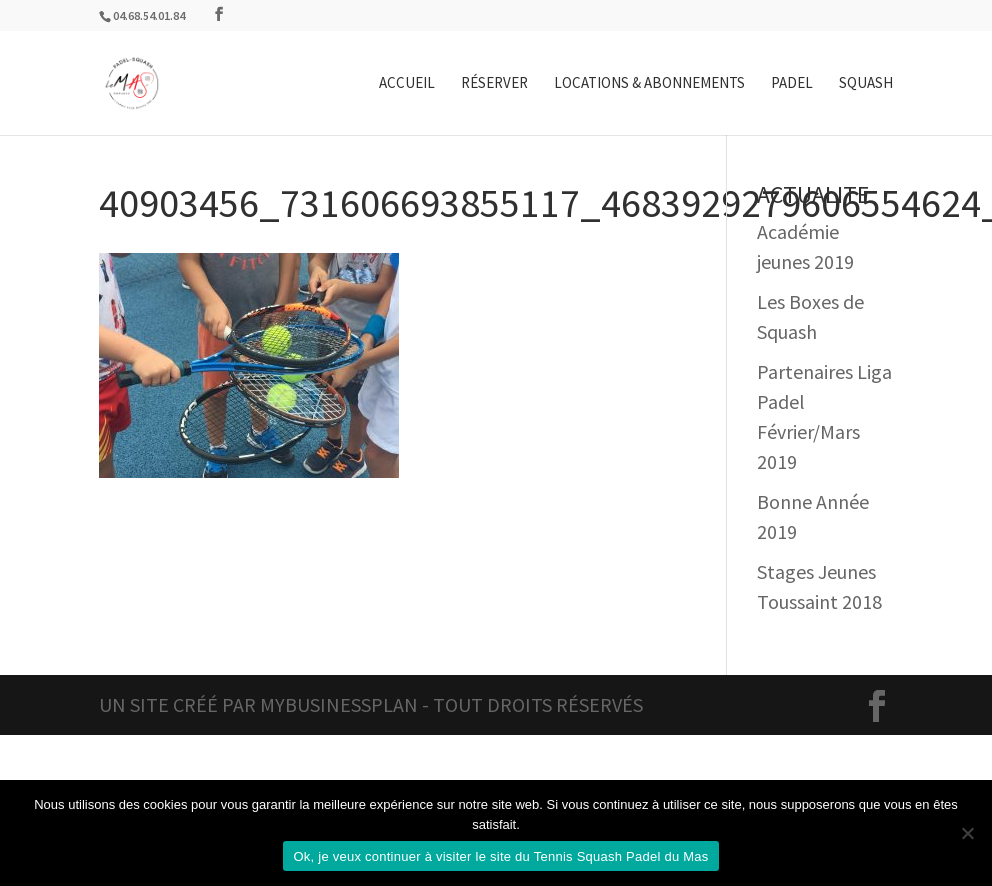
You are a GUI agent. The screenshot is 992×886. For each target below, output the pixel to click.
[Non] (967, 833)
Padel (792, 84)
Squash (866, 84)
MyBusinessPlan (339, 704)
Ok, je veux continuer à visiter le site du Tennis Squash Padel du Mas (500, 856)
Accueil (407, 84)
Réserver (494, 84)
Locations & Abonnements (649, 84)
